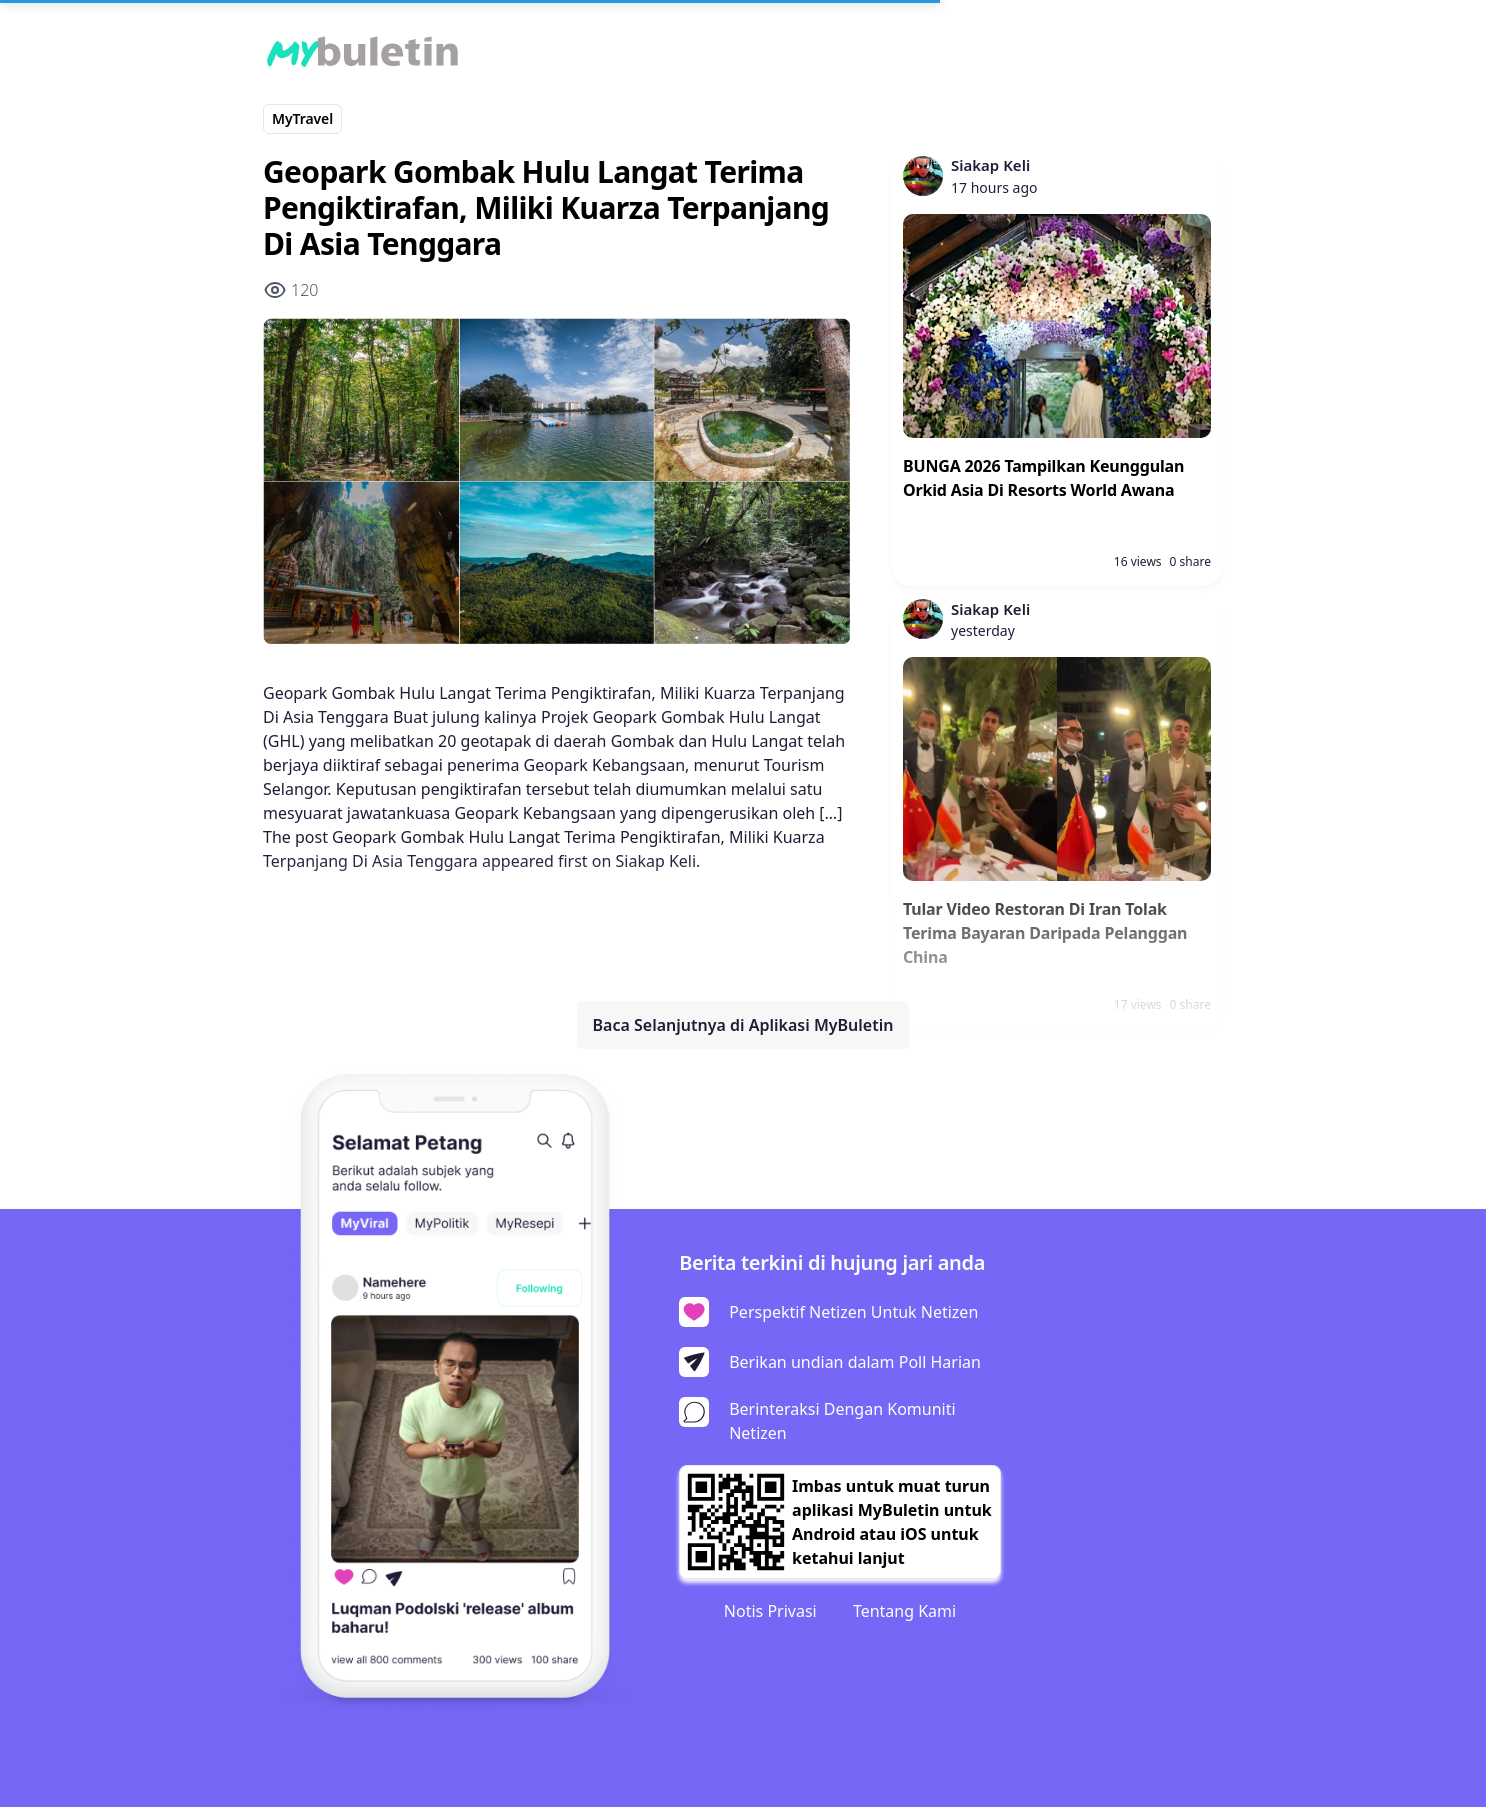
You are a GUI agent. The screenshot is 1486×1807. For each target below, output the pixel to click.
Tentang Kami (904, 1611)
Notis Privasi (770, 1611)
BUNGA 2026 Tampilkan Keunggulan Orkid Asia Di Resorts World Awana (1043, 478)
